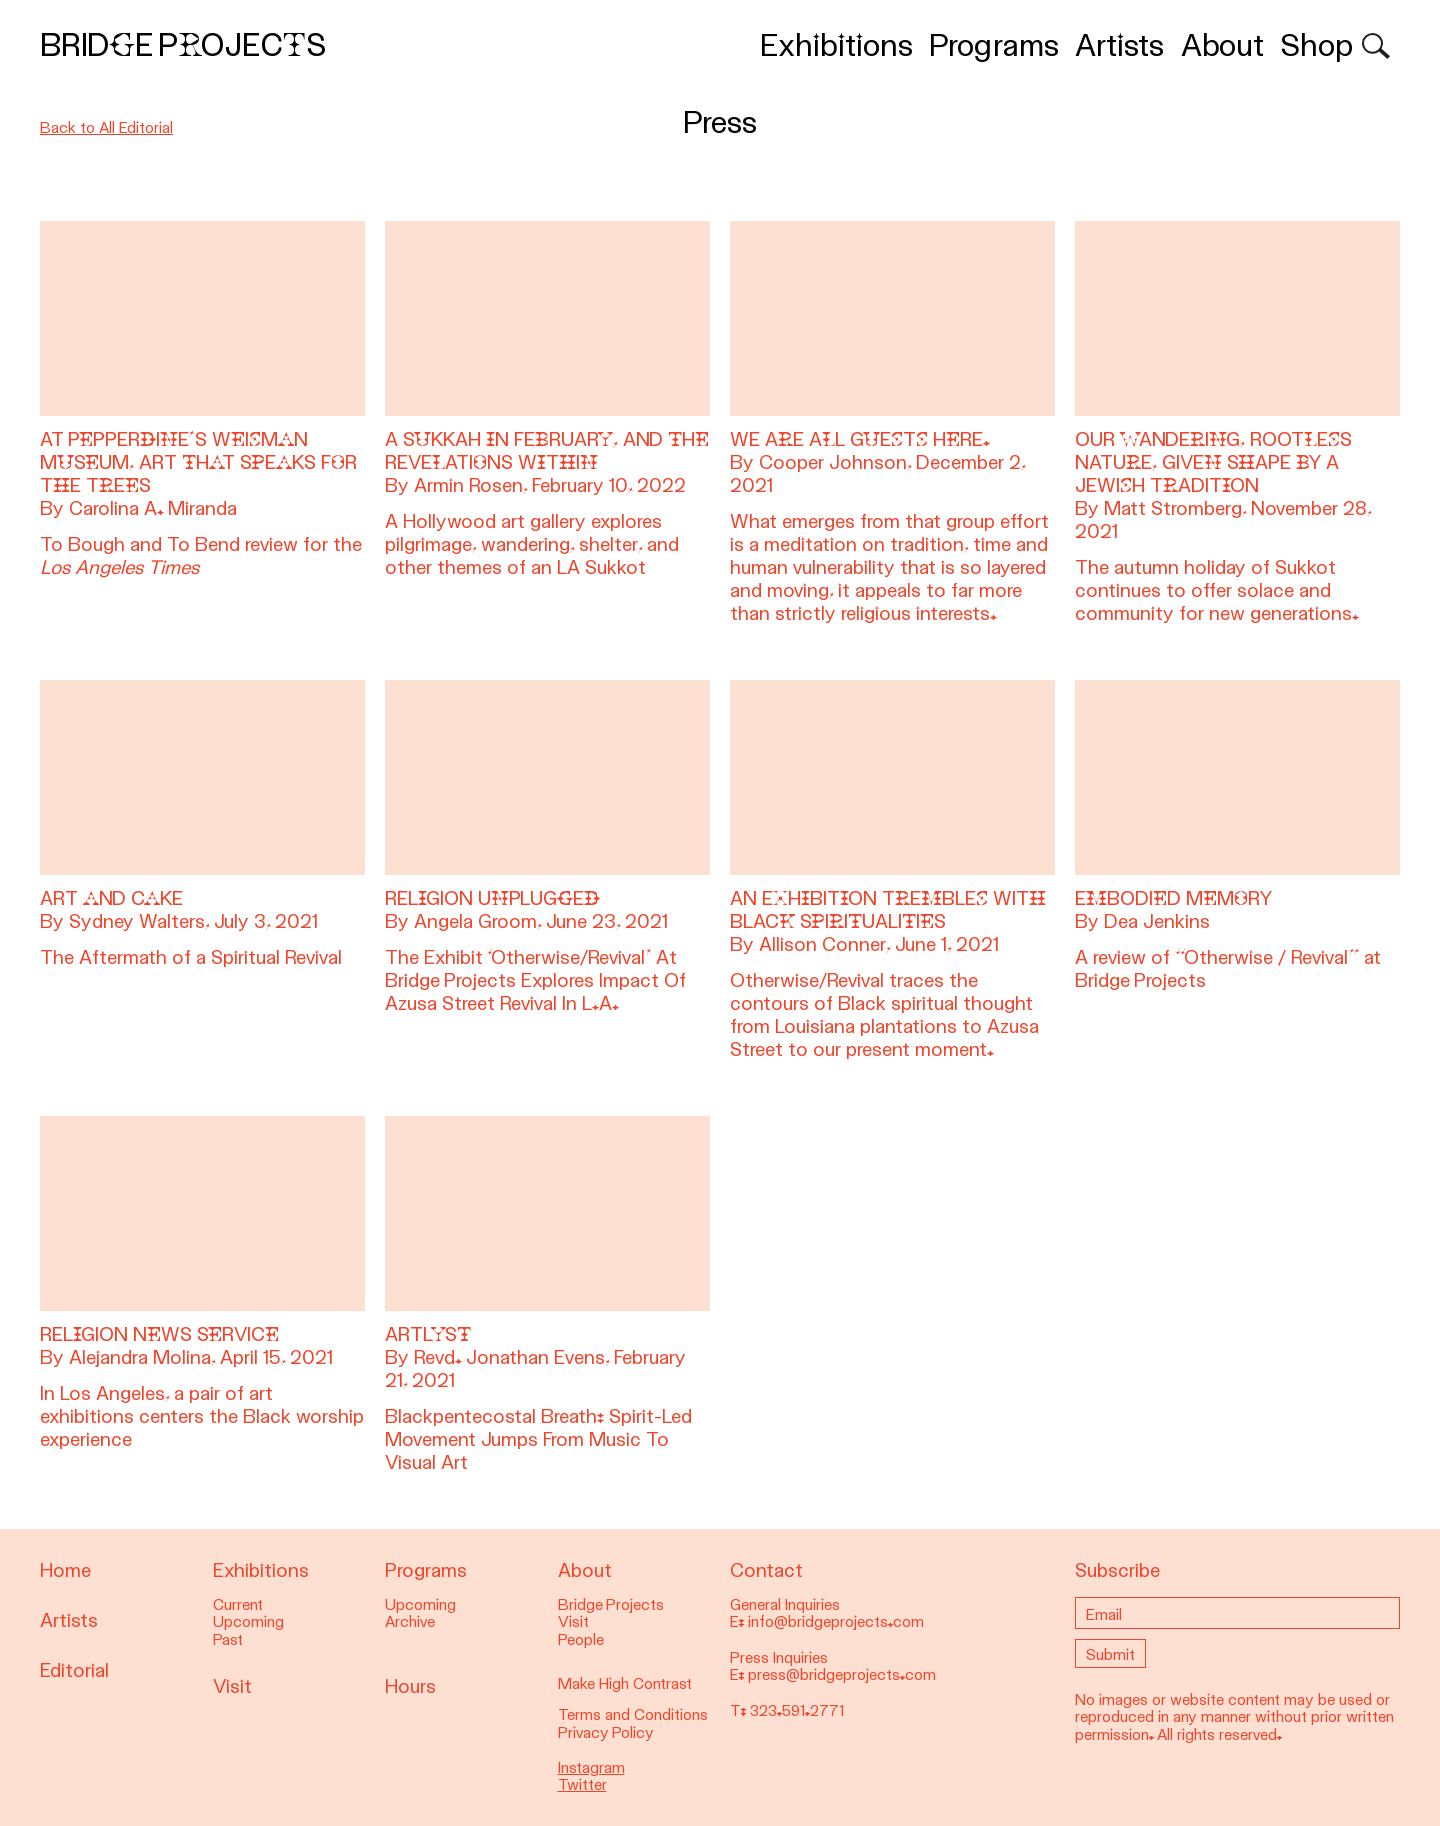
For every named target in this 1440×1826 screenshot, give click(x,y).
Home (65, 1570)
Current (238, 1605)
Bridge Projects (183, 45)
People (581, 1640)
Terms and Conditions (633, 1715)
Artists (1119, 45)
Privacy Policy (606, 1733)
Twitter (582, 1785)
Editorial (74, 1670)
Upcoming (248, 1622)
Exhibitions (836, 45)
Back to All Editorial (106, 128)
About (1222, 45)
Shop (1316, 45)
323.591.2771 (797, 1711)
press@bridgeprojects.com (842, 1675)
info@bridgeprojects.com (836, 1622)
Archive (410, 1622)
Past (228, 1640)
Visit (232, 1686)
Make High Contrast (625, 1684)
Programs (994, 45)
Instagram (591, 1768)
